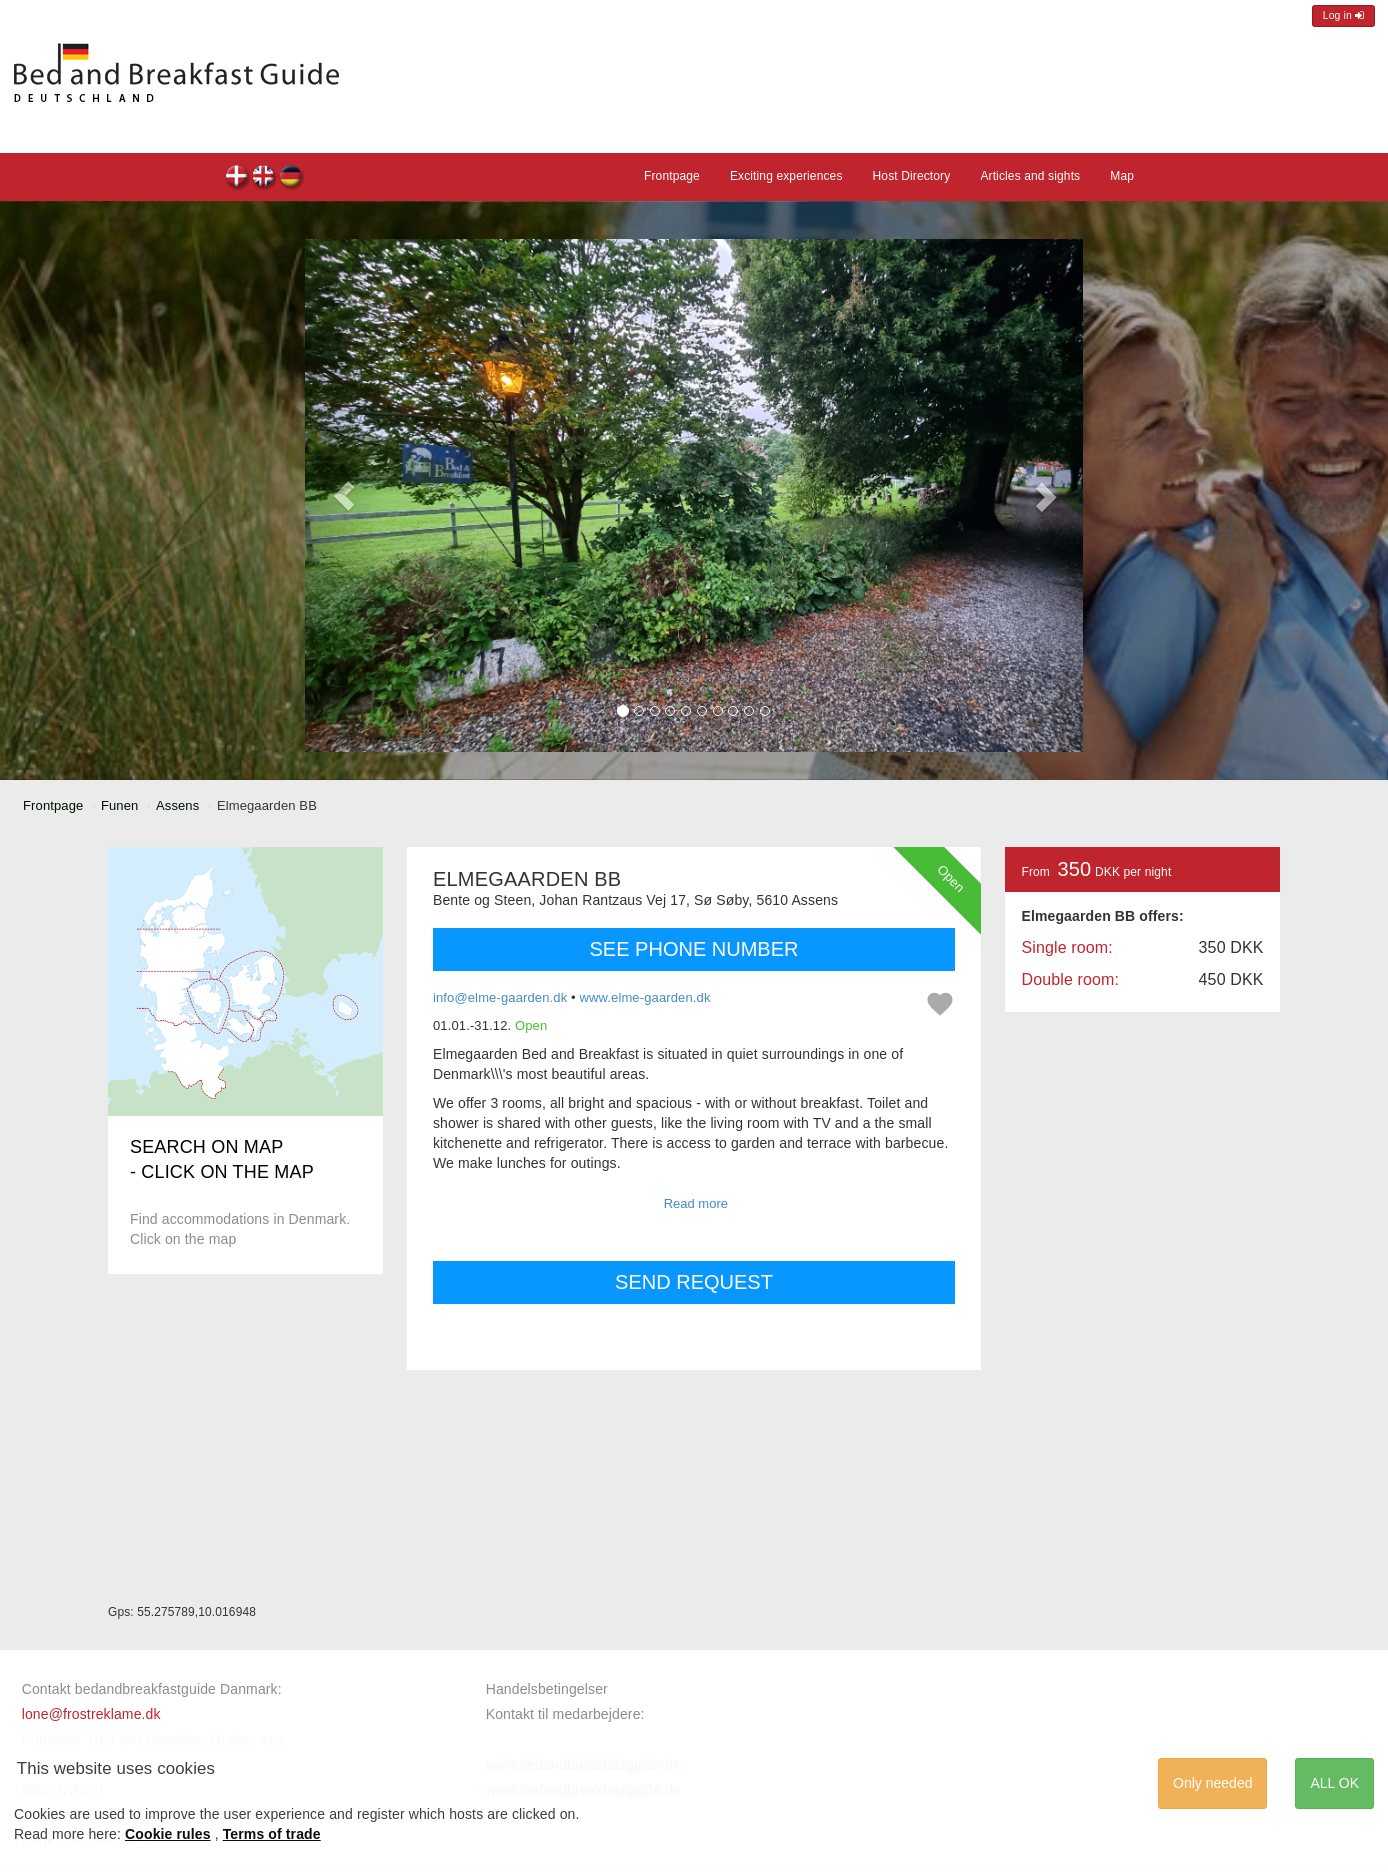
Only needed (1212, 1783)
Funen (120, 805)
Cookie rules (168, 1834)
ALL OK (1334, 1783)
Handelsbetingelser (547, 1689)
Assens (177, 805)
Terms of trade (272, 1834)
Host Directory (912, 176)
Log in (1343, 15)
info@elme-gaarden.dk (500, 997)
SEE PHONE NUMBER (694, 949)
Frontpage (672, 176)
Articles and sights (1030, 176)
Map (1122, 176)
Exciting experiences (786, 176)
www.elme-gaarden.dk (644, 997)
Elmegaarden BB (237, 178)
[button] (344, 495)
